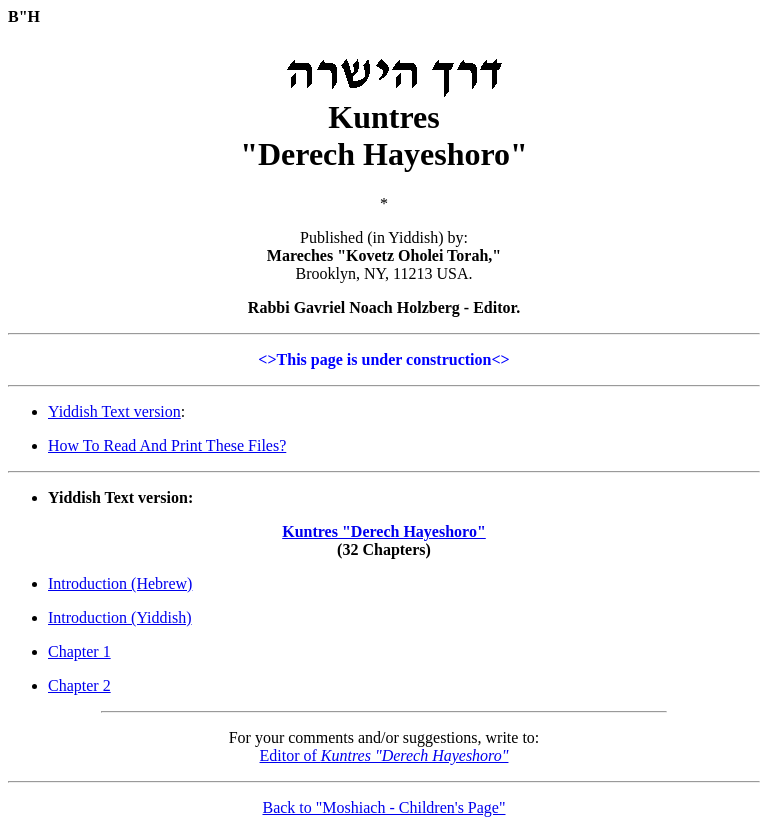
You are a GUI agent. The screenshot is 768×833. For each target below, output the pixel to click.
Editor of (384, 755)
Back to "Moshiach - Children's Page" (383, 807)
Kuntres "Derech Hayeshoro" (384, 531)
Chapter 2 (79, 685)
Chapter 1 (79, 651)
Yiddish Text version (114, 411)
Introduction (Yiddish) (120, 617)
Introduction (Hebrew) (120, 583)
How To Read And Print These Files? (167, 445)
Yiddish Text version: (120, 497)
